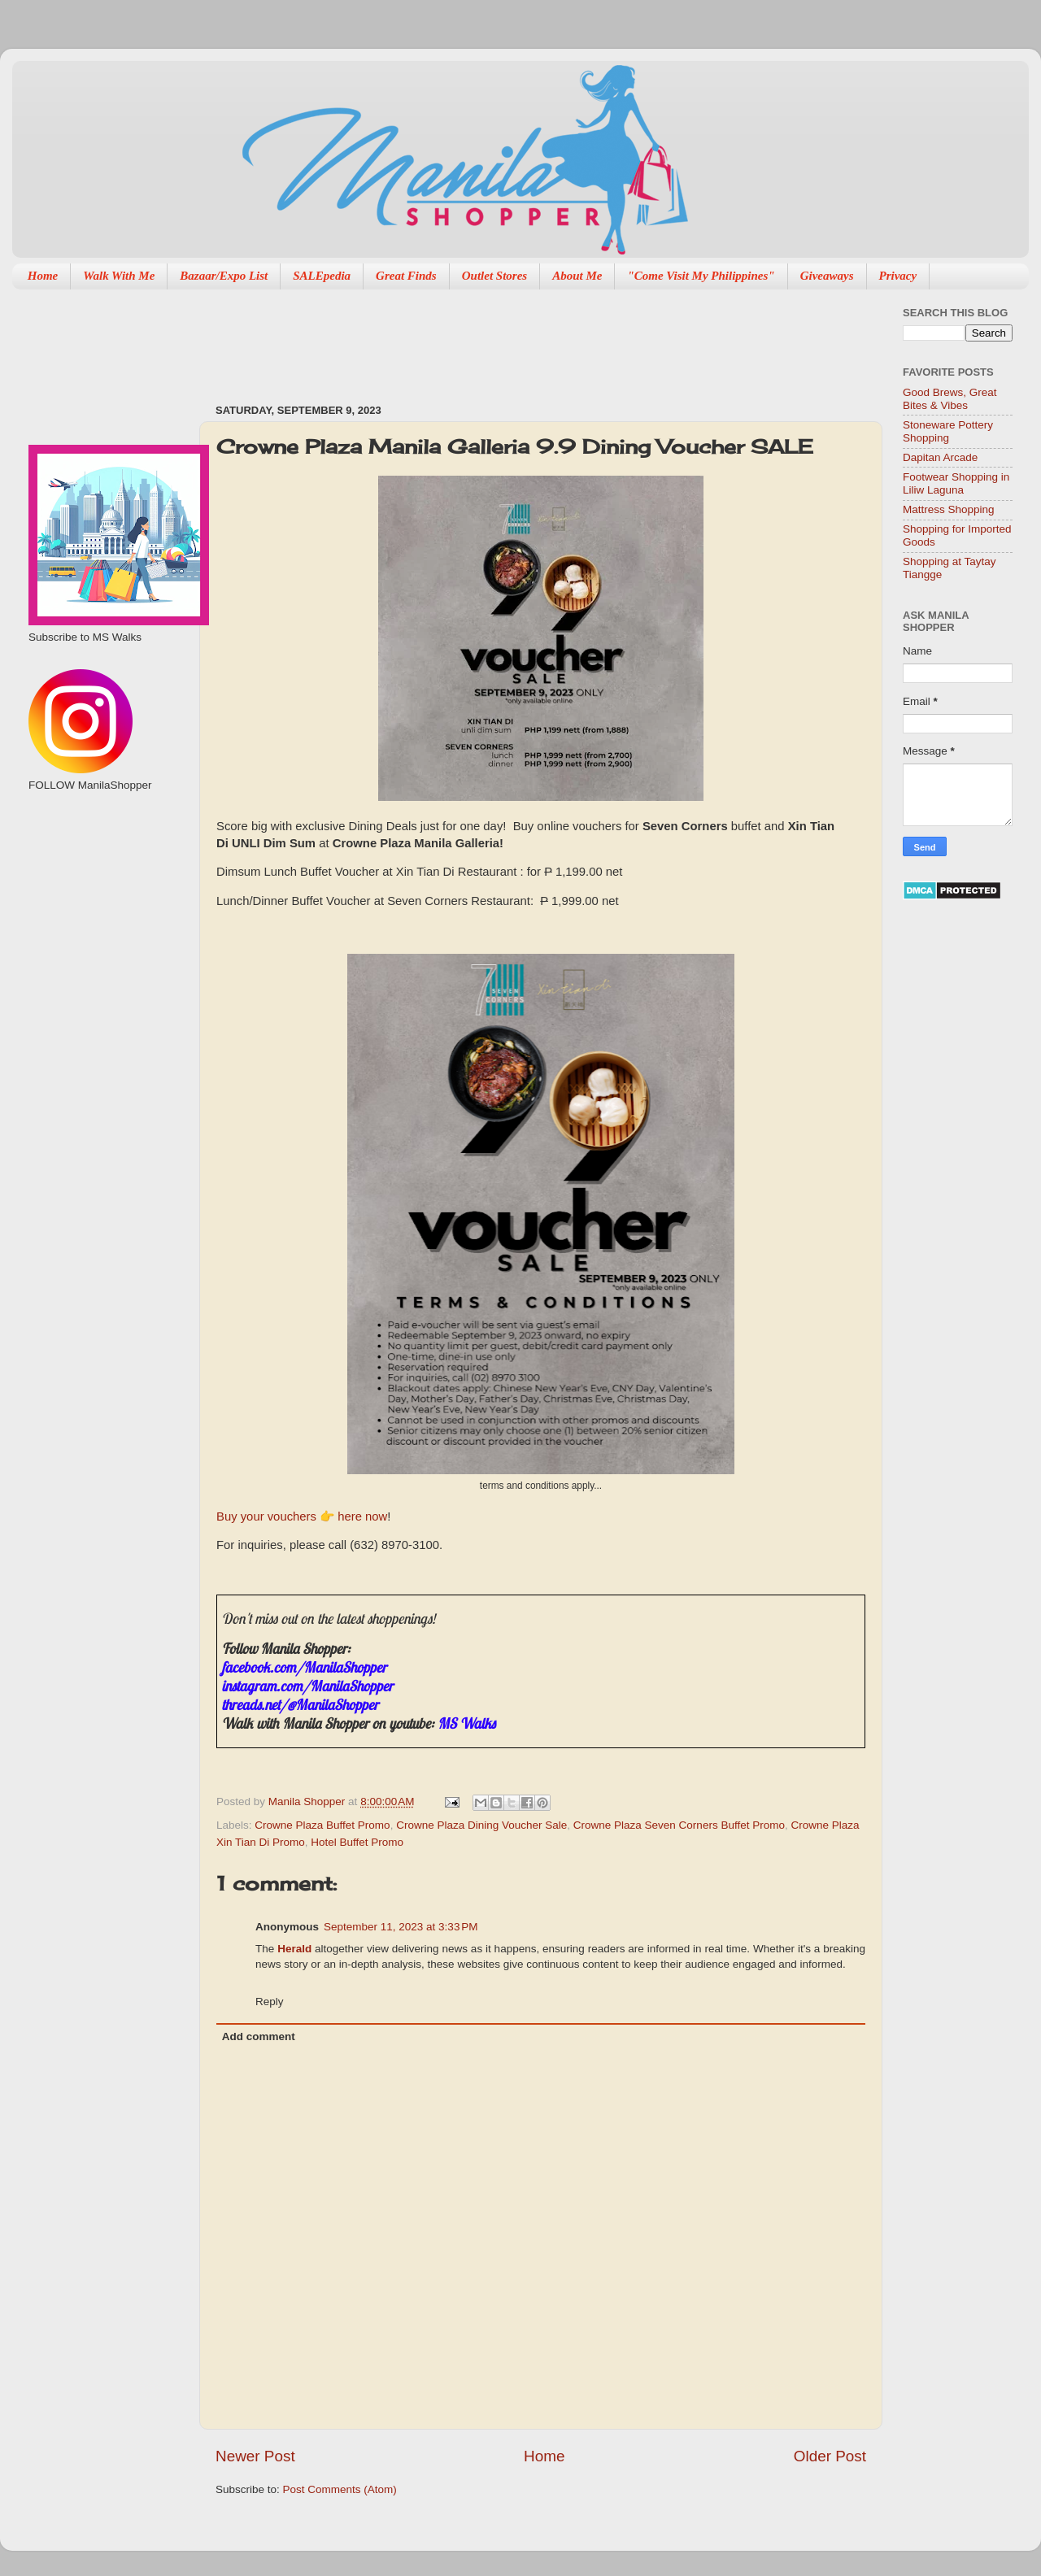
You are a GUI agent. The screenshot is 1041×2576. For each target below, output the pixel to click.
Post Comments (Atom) (340, 2489)
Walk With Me (119, 275)
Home (43, 275)
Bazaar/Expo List (224, 275)
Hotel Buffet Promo (357, 1842)
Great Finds (406, 275)
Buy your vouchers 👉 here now (301, 1516)
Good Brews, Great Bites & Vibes (950, 398)
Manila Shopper (308, 1801)
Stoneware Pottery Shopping (948, 431)
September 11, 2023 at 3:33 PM (401, 1927)
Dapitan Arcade (940, 457)
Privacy (898, 275)
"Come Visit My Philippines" (700, 275)
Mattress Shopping (949, 509)
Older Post (830, 2456)
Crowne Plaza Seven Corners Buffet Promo (679, 1825)
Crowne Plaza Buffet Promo (322, 1825)
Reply (269, 2001)
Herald (294, 1949)
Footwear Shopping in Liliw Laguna (956, 483)
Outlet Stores (494, 275)
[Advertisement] (512, 338)
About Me (577, 275)
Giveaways (827, 275)
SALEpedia (322, 275)
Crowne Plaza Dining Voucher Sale (481, 1825)
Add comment (258, 2036)
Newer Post (255, 2456)
